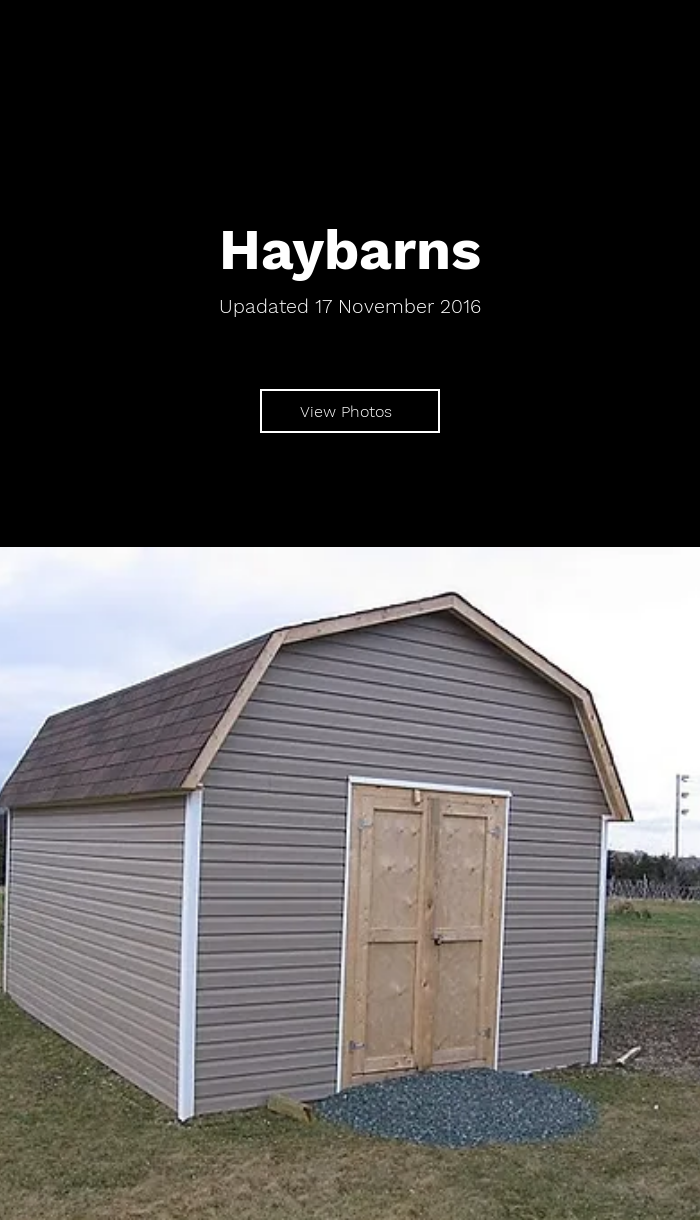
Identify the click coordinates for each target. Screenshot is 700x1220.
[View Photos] (350, 411)
